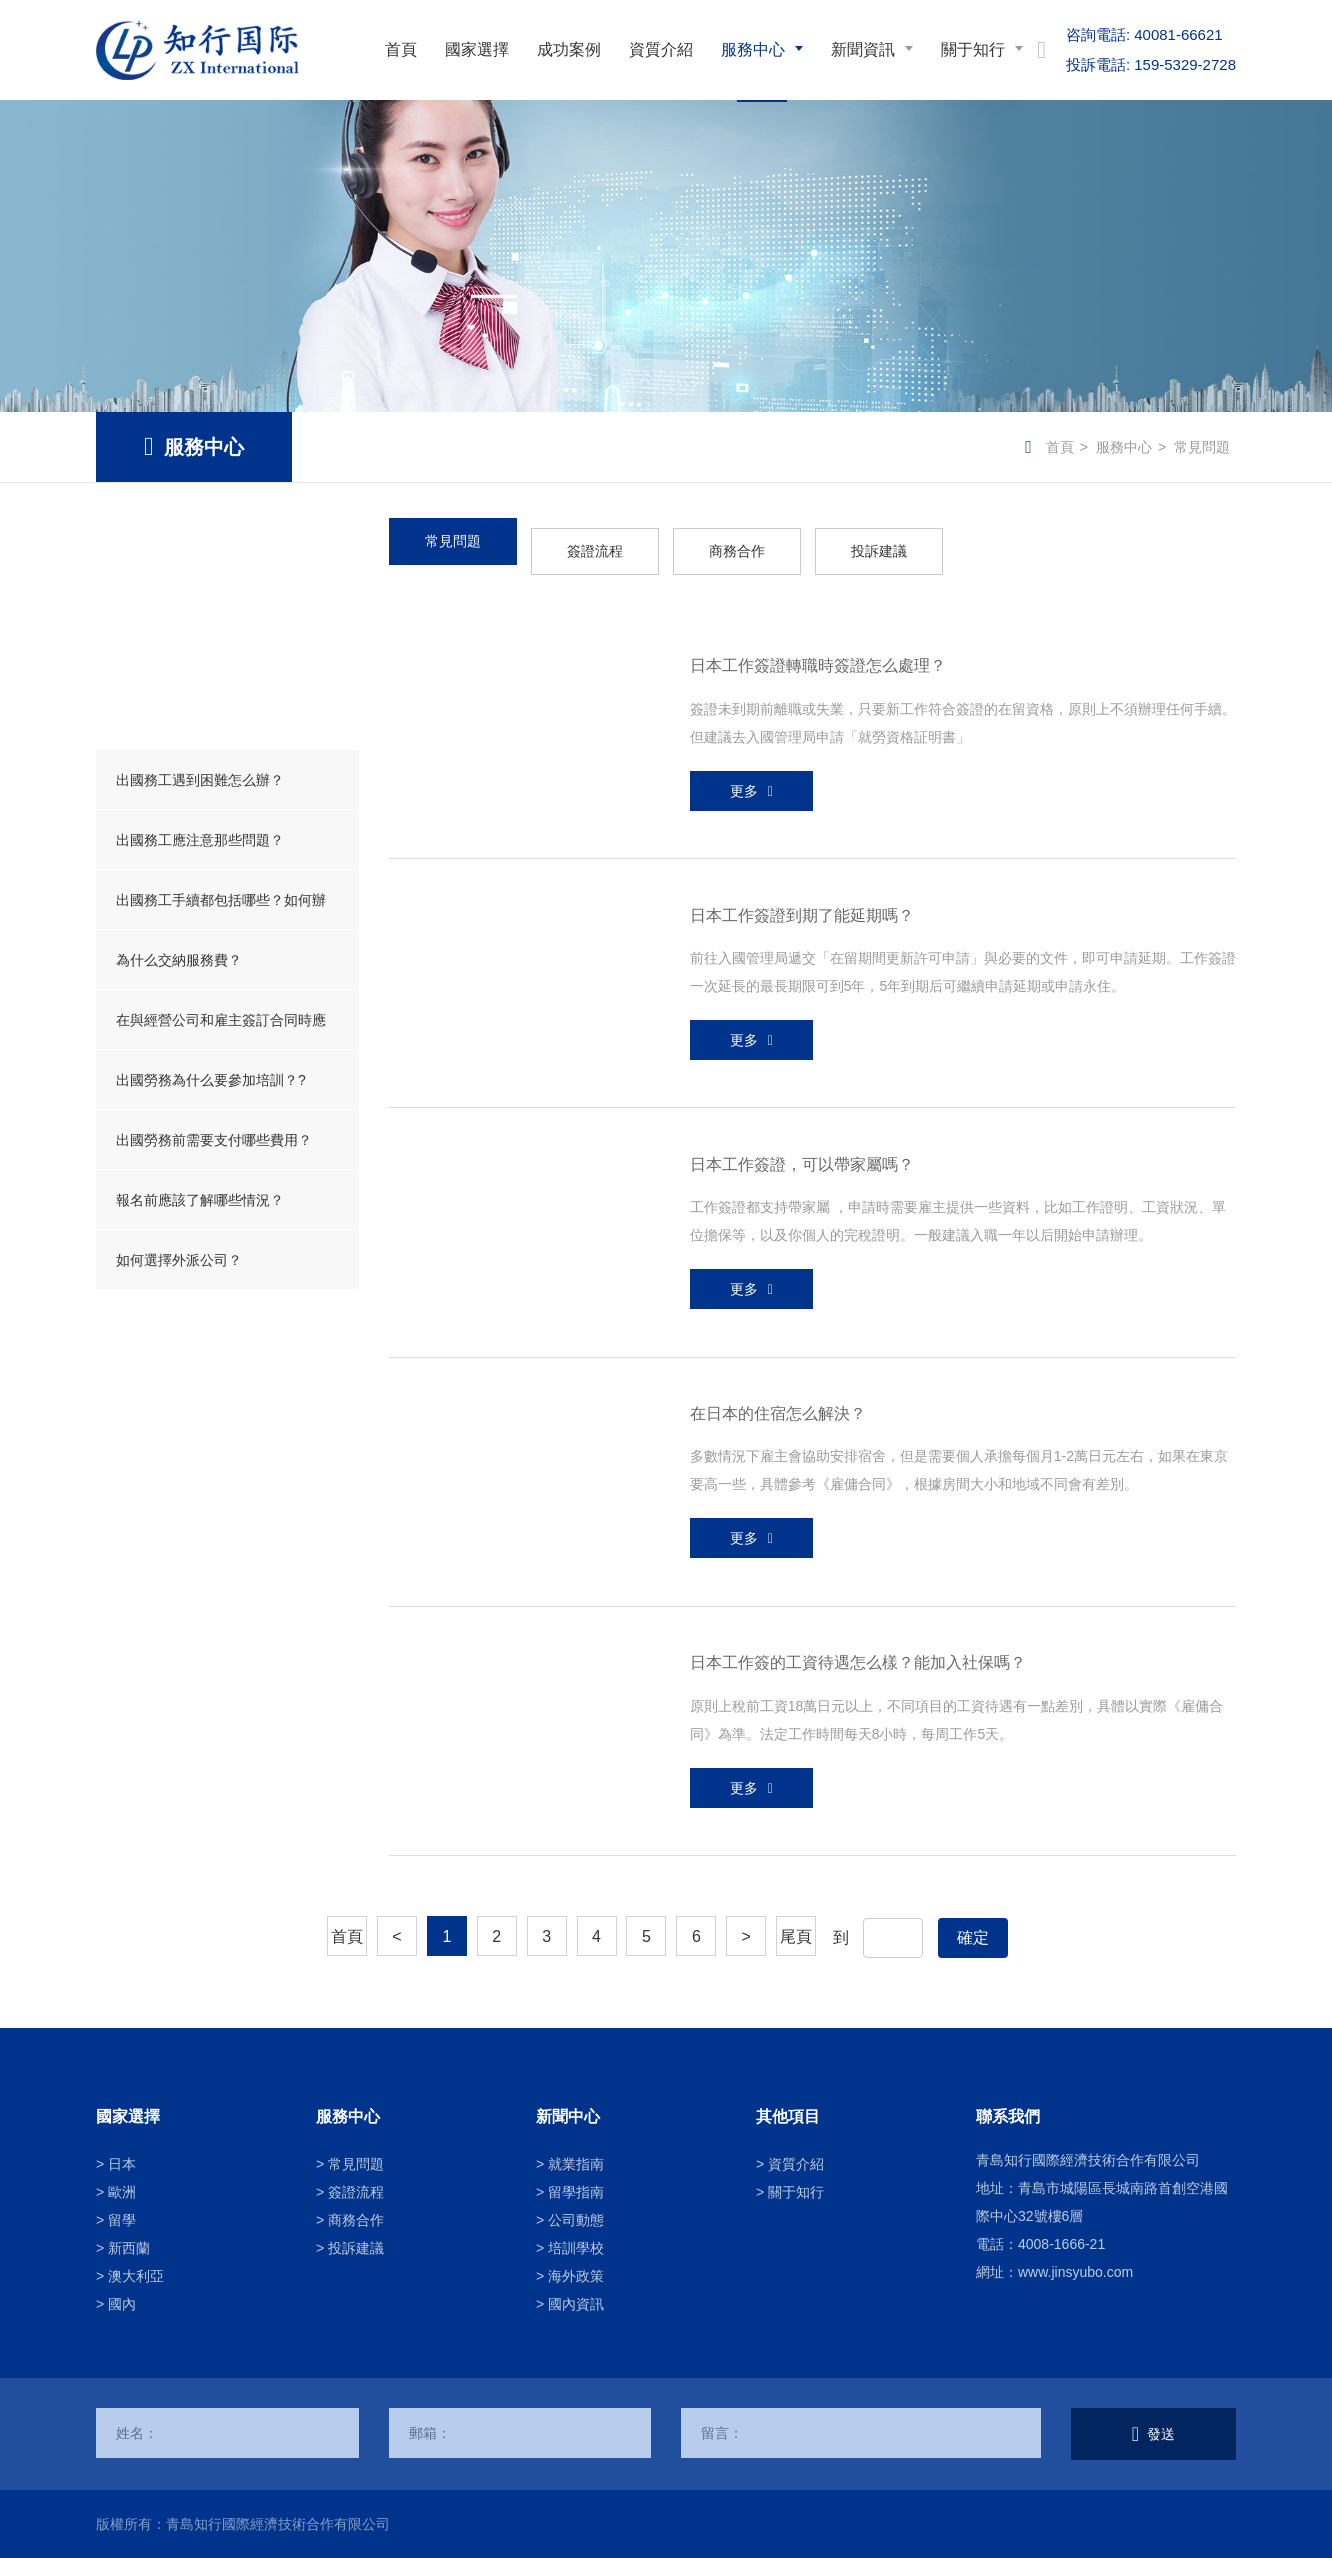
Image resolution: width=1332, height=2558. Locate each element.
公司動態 (576, 2220)
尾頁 (796, 1936)
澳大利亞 (136, 2276)
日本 (122, 2164)
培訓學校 (576, 2248)
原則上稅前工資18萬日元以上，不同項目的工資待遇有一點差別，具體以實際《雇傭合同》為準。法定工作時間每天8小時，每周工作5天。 (957, 1720)
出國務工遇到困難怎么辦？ (200, 780)
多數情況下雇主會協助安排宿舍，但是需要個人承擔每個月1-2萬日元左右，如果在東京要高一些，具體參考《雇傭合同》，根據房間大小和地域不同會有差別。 (959, 1470)
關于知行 (973, 49)
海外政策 (576, 2276)
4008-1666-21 (1061, 2244)
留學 (122, 2220)
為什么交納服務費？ (179, 960)
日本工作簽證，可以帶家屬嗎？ (802, 1164)
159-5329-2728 (1151, 65)
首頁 (401, 49)
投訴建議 (879, 551)
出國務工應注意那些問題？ (200, 840)
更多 (744, 791)
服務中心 (753, 49)
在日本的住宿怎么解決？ (778, 1413)
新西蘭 (129, 2248)
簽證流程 (595, 551)
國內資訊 (576, 2304)
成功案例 (569, 49)
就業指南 (576, 2164)
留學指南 (576, 2192)
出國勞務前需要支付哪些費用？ (214, 1140)
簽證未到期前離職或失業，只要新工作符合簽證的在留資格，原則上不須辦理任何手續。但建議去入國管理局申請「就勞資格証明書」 (963, 723)
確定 (973, 1937)
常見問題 (1202, 447)
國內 (122, 2304)
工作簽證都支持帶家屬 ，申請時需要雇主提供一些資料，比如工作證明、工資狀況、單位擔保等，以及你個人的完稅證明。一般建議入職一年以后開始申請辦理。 (958, 1221)
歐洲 (122, 2192)
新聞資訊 (863, 49)
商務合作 (737, 551)
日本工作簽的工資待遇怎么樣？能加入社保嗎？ (858, 1662)
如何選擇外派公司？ (179, 1260)
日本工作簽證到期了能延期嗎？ (802, 915)
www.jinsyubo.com (1075, 2272)
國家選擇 (477, 49)
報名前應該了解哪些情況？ (200, 1200)
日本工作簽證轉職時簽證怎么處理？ (818, 665)
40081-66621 (1144, 35)
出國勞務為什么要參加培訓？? (211, 1080)
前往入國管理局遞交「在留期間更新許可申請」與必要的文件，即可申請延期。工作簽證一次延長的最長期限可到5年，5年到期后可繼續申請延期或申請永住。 (963, 972)
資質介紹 (661, 49)
